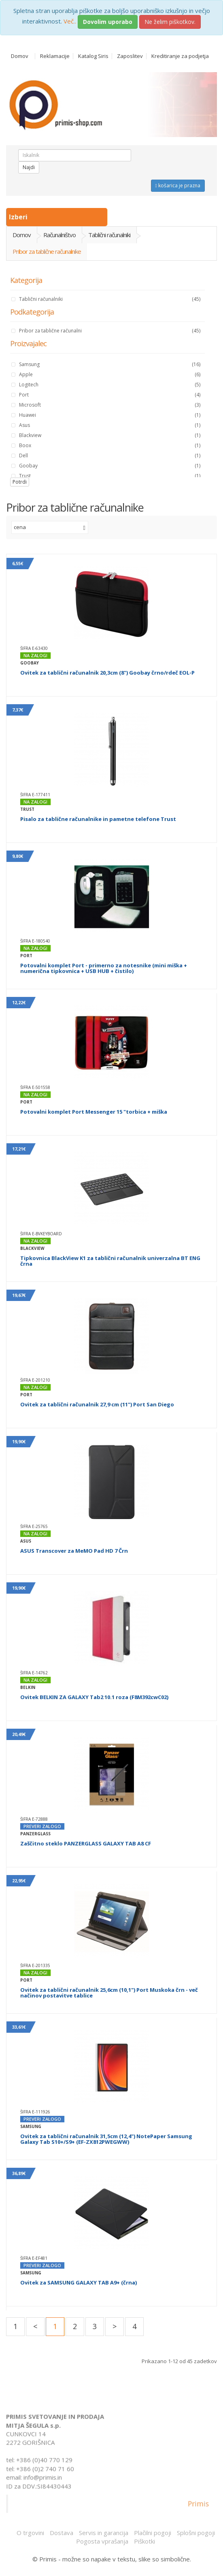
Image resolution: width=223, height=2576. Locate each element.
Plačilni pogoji (152, 2533)
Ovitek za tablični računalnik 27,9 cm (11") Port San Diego (97, 1404)
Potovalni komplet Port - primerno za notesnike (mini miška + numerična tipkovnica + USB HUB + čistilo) (103, 968)
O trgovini (30, 2533)
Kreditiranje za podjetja (180, 56)
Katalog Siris (93, 56)
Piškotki (144, 2541)
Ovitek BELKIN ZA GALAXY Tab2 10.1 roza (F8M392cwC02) (94, 1697)
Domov (19, 56)
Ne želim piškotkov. (169, 22)
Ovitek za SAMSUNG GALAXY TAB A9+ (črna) (78, 2282)
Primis (198, 2507)
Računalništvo (59, 235)
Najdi (29, 167)
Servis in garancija (103, 2533)
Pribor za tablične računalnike (47, 251)
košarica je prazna (177, 185)
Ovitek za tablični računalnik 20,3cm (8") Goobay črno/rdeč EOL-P (107, 672)
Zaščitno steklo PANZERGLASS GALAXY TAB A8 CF (85, 1843)
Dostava (61, 2533)
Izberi (19, 216)
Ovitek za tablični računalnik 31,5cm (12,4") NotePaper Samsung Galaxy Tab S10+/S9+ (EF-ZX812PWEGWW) (106, 2138)
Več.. (70, 21)
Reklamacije (55, 56)
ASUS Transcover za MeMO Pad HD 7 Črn (74, 1550)
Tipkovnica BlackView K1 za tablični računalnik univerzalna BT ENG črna (110, 1260)
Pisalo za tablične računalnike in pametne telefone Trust (98, 819)
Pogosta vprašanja (102, 2541)
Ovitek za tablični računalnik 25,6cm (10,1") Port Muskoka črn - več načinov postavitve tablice (109, 1992)
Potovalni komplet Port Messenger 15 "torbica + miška (93, 1111)
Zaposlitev (130, 56)
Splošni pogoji (196, 2533)
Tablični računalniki (109, 235)
